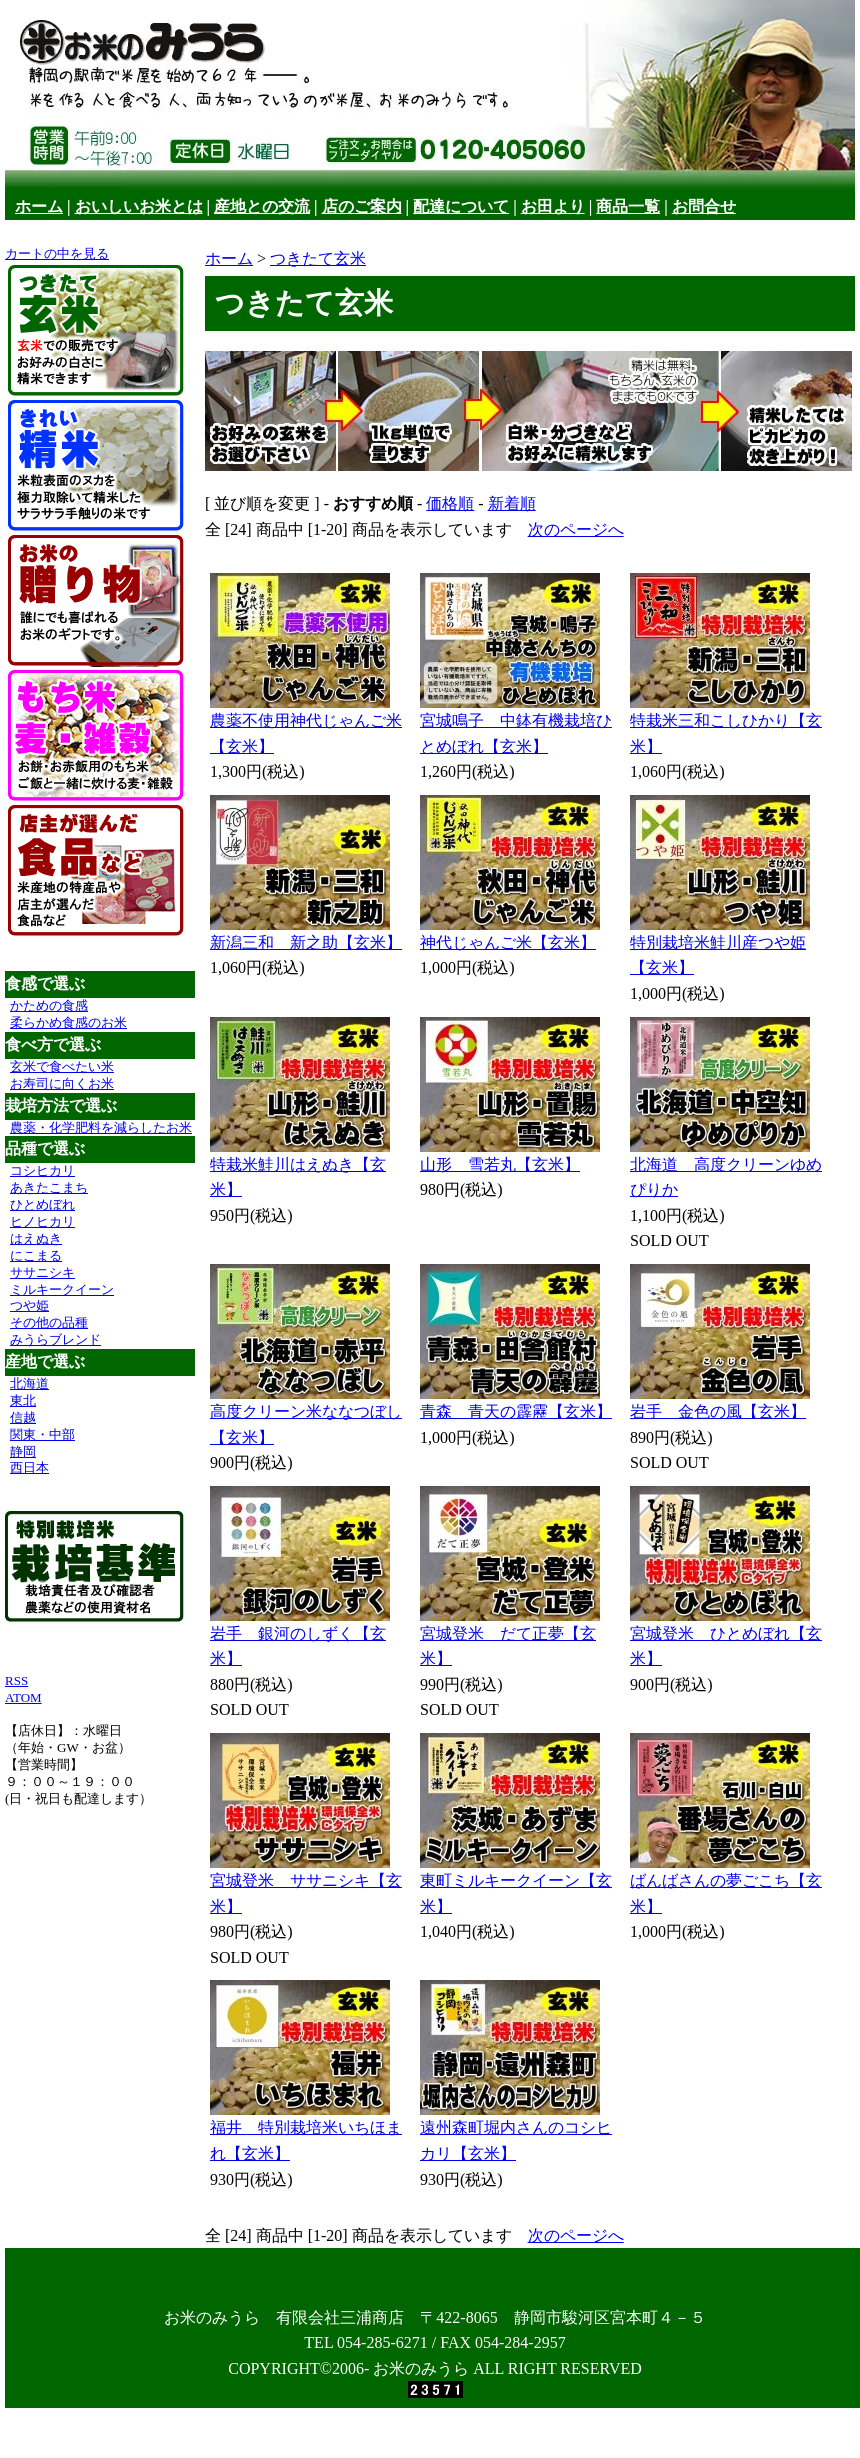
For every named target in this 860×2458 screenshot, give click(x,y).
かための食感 (49, 1005)
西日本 (29, 1467)
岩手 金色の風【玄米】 (718, 1411)
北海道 (29, 1383)
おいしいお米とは (139, 206)
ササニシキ (42, 1272)
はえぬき (36, 1238)
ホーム (39, 206)
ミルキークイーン (62, 1289)
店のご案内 (362, 206)
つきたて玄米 (318, 258)
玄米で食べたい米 (62, 1066)
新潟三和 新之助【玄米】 (306, 942)
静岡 (23, 1451)
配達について (461, 206)
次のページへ (576, 529)
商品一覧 (628, 206)
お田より (553, 206)
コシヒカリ (42, 1170)
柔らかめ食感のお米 (68, 1022)
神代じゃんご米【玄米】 (508, 942)
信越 (23, 1417)
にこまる (36, 1255)
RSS (16, 1680)
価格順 (450, 503)
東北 (23, 1400)
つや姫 (29, 1305)
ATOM (23, 1697)
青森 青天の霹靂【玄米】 (516, 1411)
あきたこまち (49, 1187)
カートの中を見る (57, 253)
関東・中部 (42, 1434)
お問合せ (704, 206)
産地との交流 (262, 206)
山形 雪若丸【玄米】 (500, 1164)
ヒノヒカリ (42, 1221)
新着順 (512, 503)
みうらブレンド (55, 1339)
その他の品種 (49, 1322)
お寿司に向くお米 (62, 1083)
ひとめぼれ (42, 1204)
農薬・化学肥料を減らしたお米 (101, 1127)
